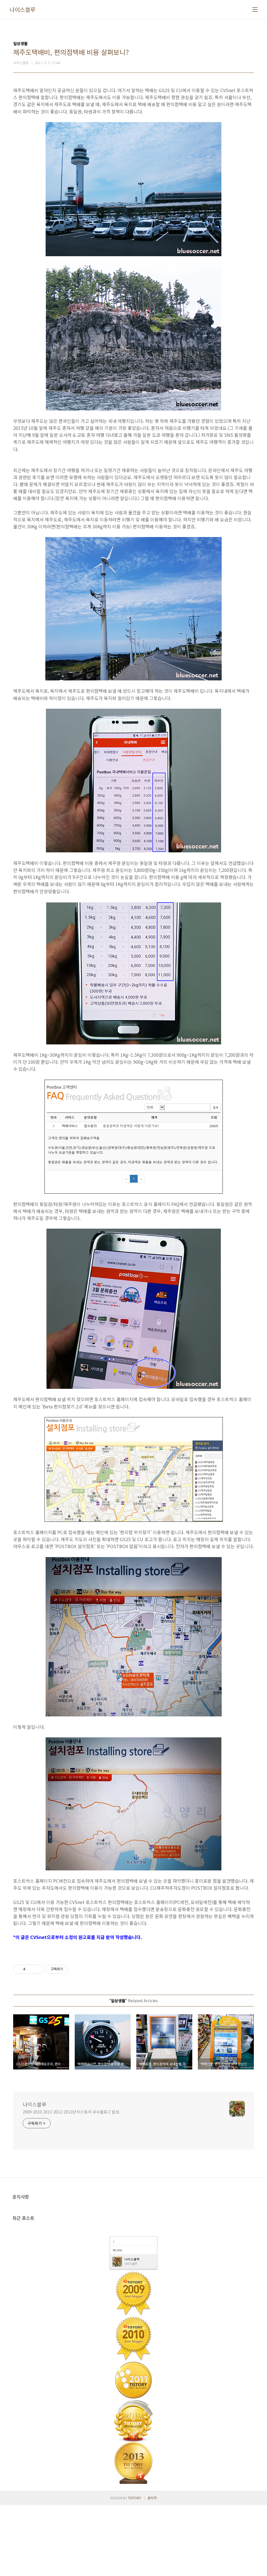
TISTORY (134, 2568)
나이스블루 (23, 9)
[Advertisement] (133, 495)
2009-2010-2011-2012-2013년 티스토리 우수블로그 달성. (71, 2182)
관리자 (152, 2568)
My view (117, 2321)
